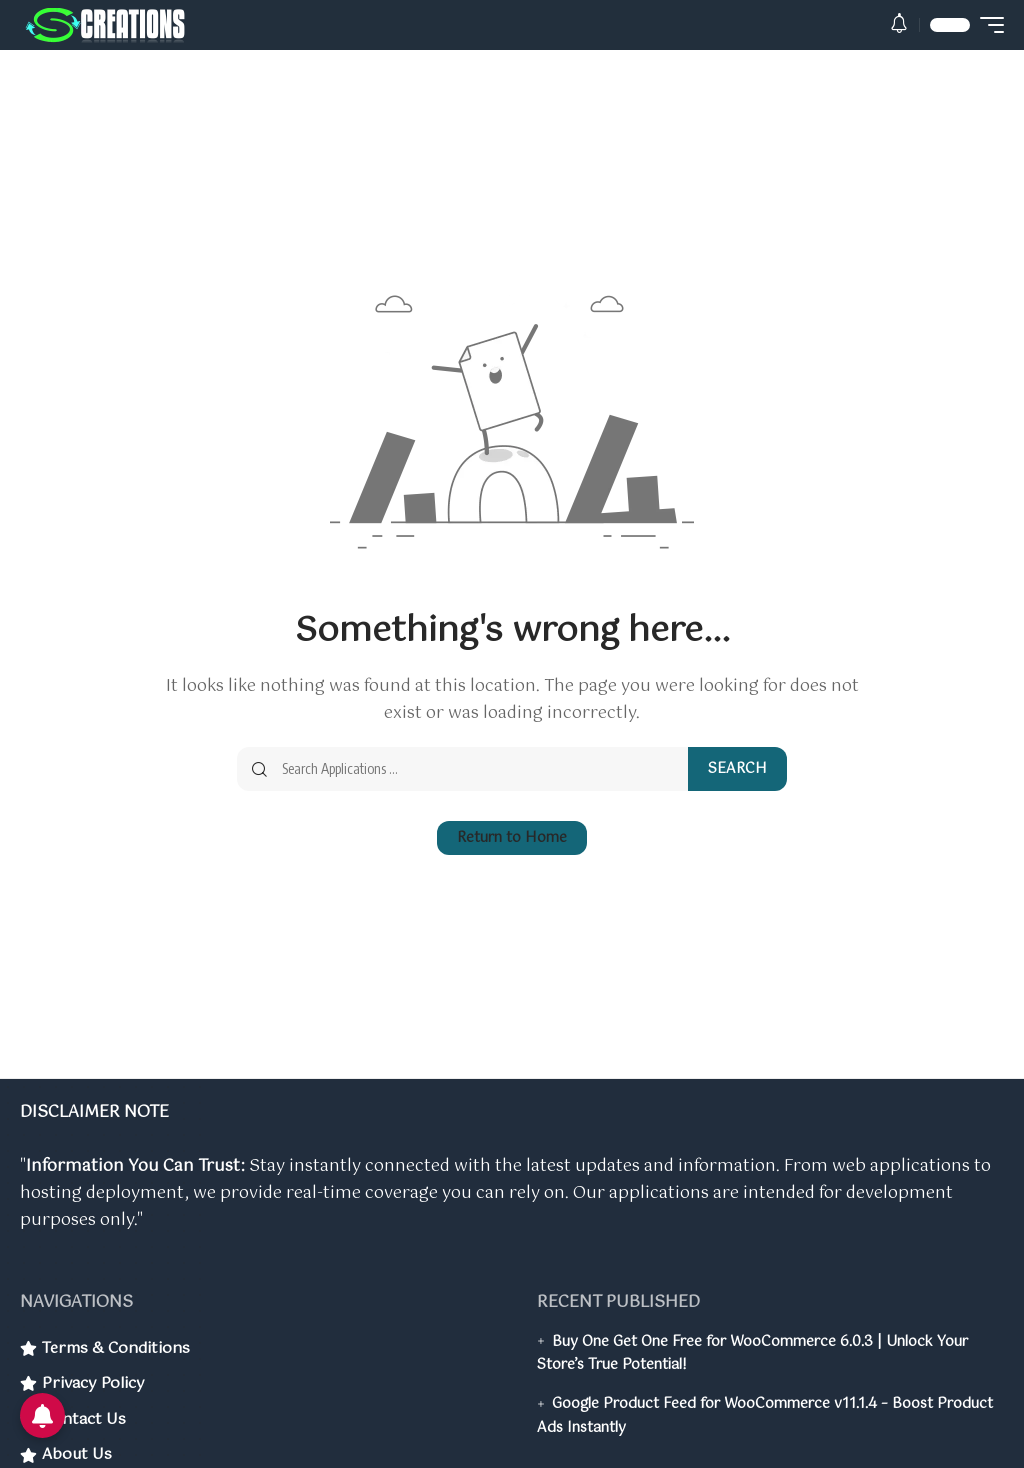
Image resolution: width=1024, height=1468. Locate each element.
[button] (899, 25)
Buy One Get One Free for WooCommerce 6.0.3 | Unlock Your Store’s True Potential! (752, 1354)
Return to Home (512, 841)
